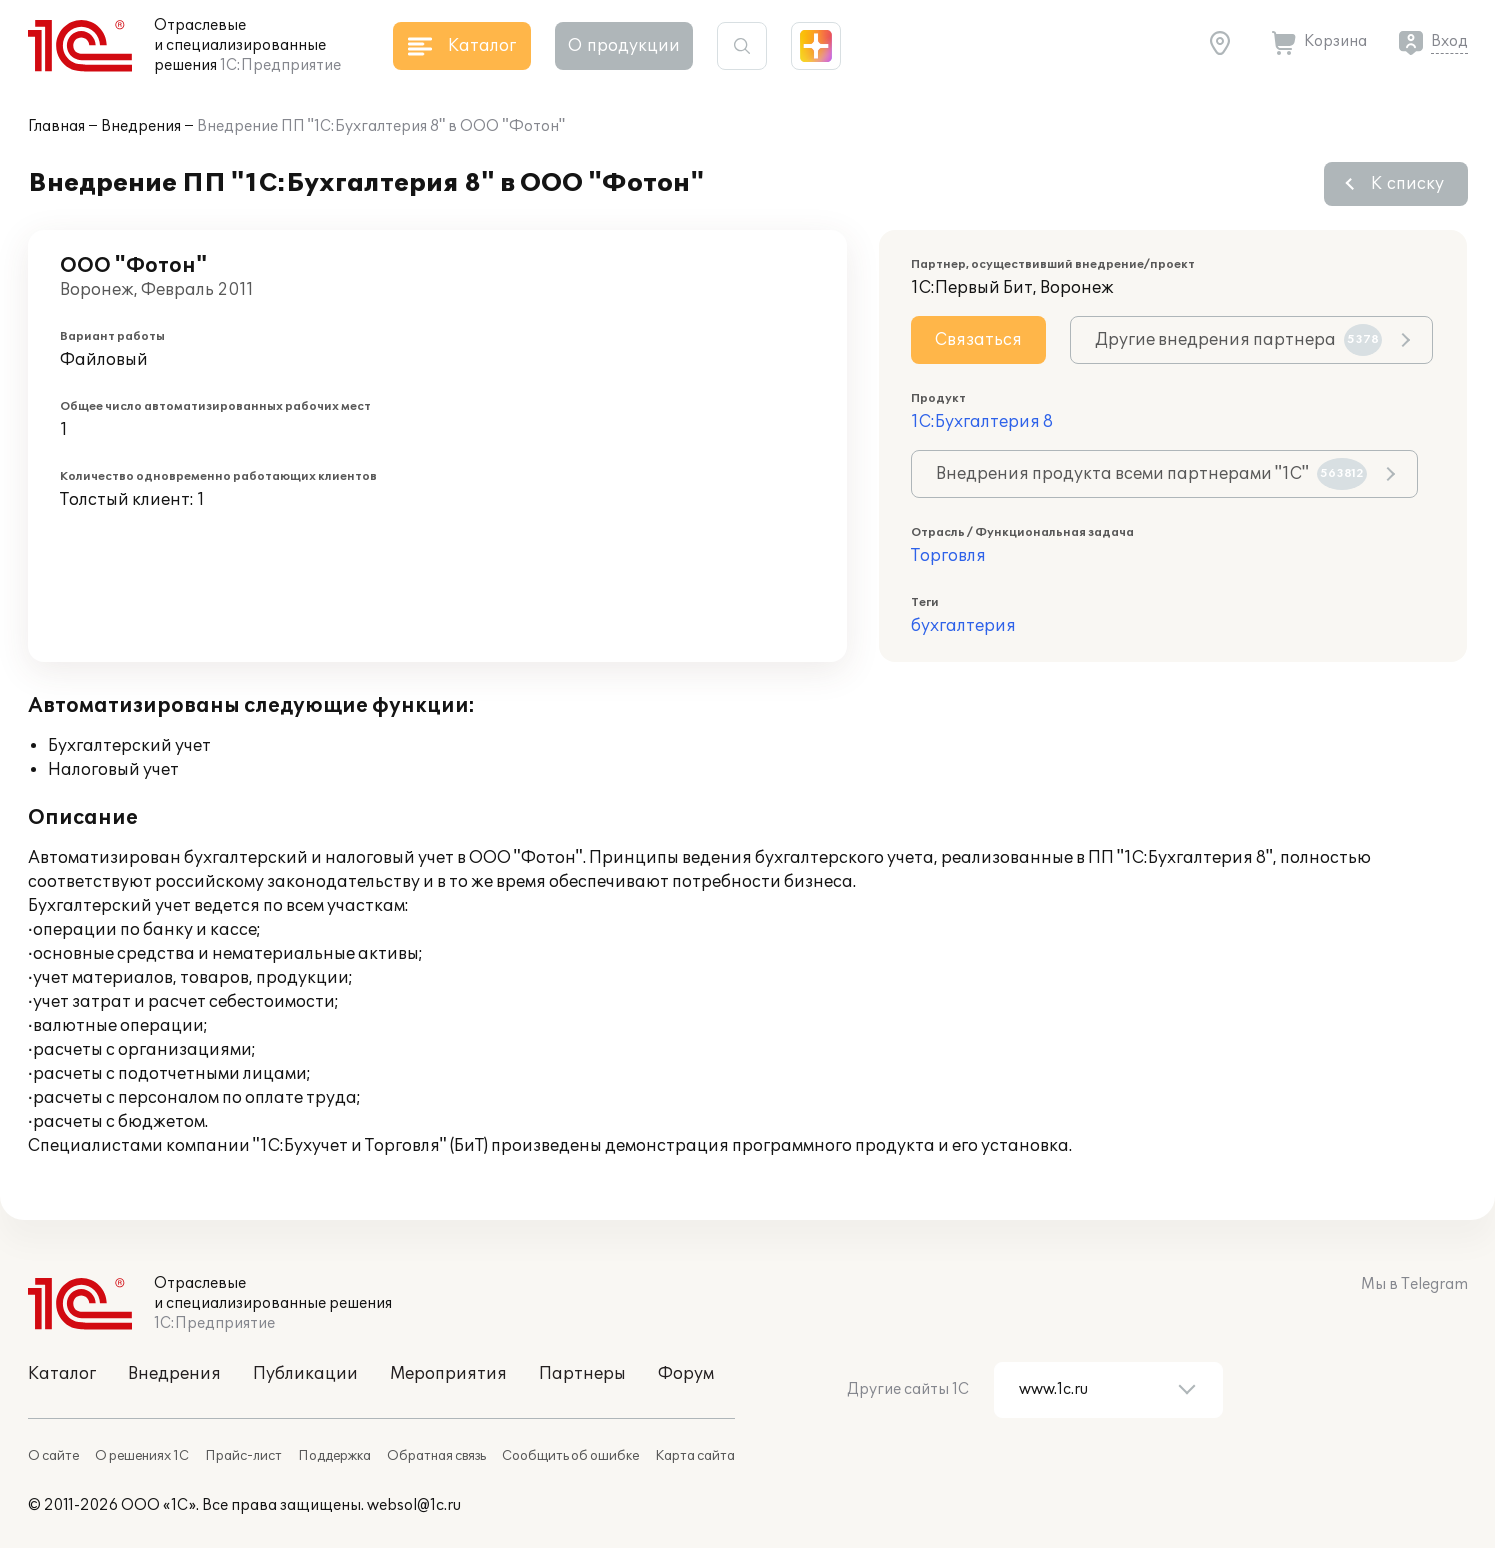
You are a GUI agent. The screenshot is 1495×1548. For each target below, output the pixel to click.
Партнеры (582, 1374)
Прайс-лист (243, 1456)
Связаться (978, 340)
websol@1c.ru (414, 1505)
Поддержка (334, 1456)
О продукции (624, 46)
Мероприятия (448, 1374)
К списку (1407, 184)
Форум (686, 1374)
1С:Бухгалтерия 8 (982, 422)
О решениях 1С (142, 1456)
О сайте (53, 1456)
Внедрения (141, 126)
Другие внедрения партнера (1238, 340)
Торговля (948, 556)
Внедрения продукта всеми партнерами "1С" (1151, 474)
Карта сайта (695, 1456)
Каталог (62, 1374)
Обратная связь (436, 1456)
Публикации (305, 1374)
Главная (56, 126)
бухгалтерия (963, 626)
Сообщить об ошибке (570, 1456)
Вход (1449, 41)
